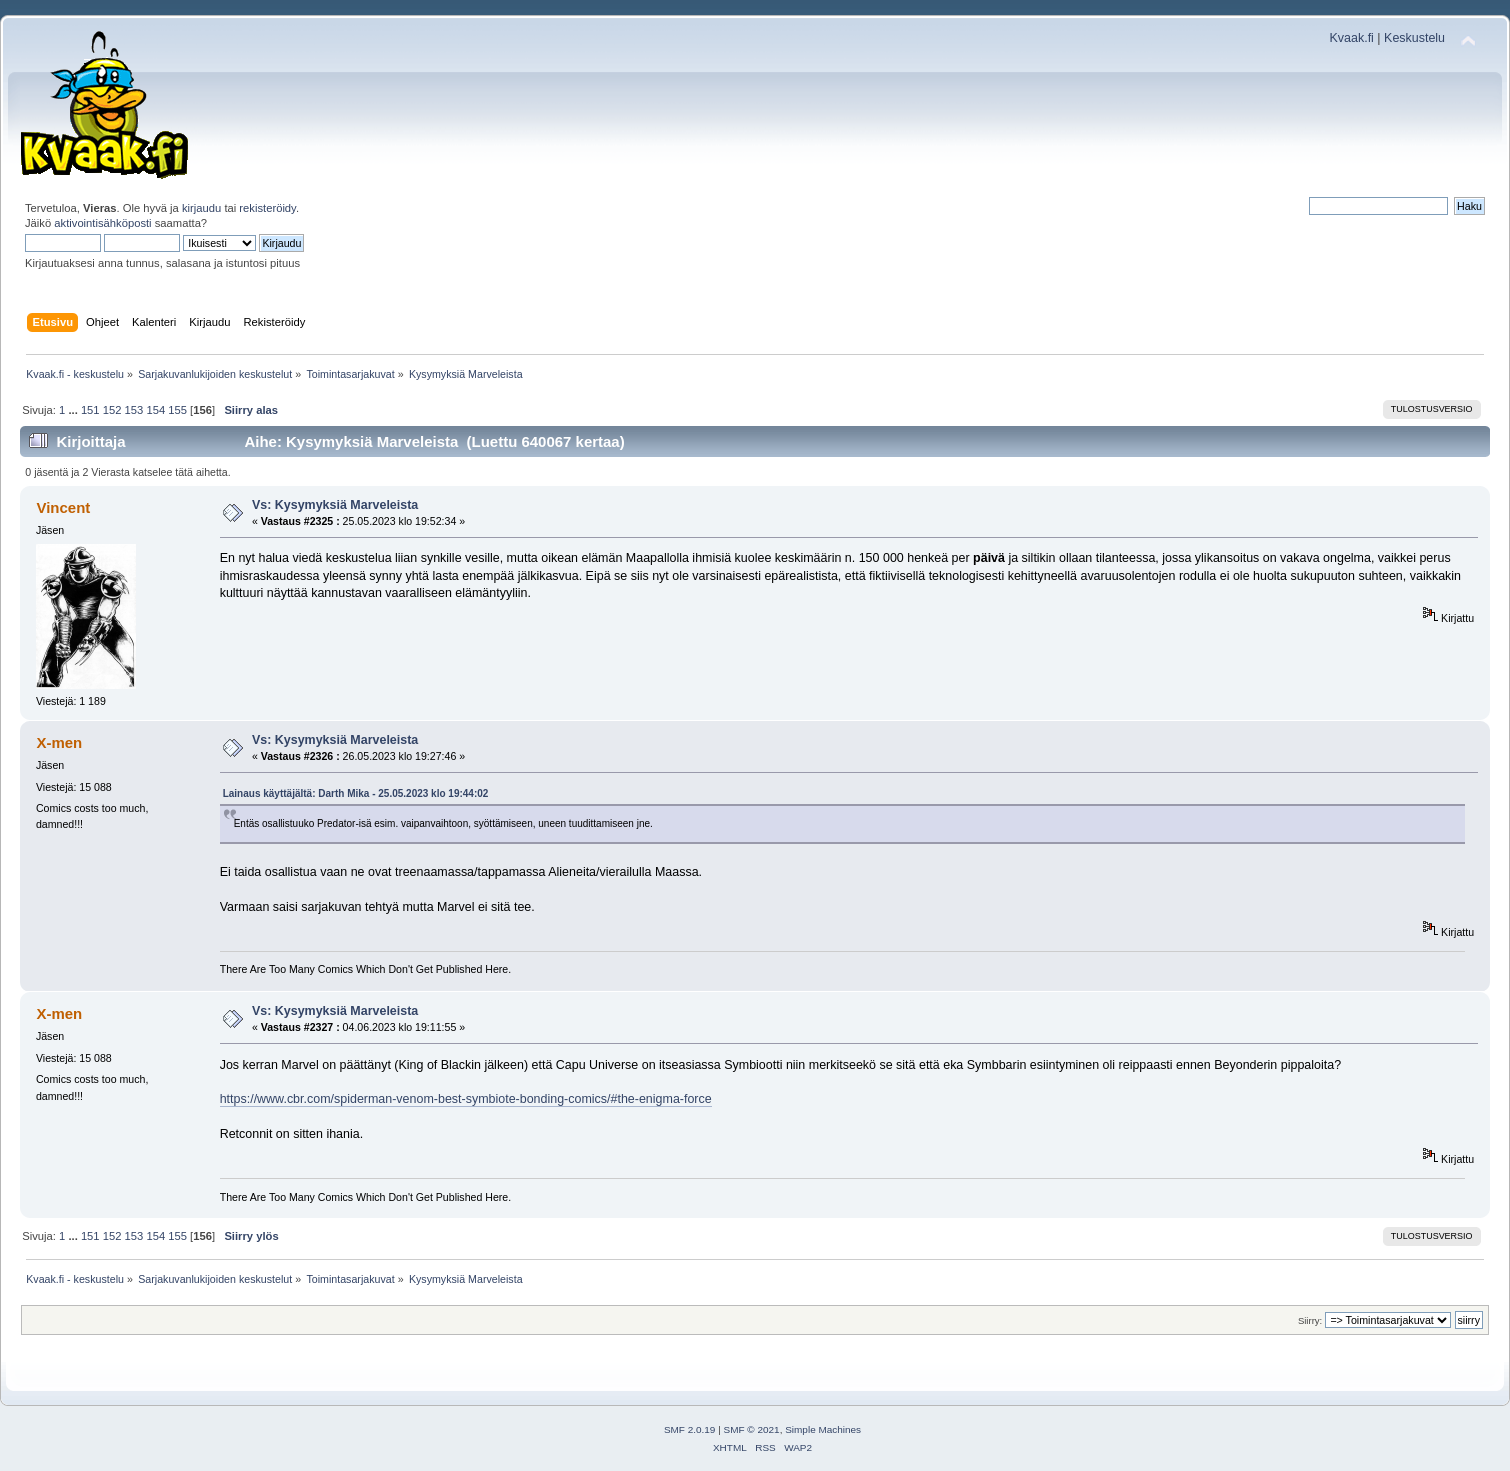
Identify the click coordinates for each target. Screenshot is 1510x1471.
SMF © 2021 (752, 1429)
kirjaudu (201, 208)
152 (112, 410)
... (74, 410)
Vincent (63, 507)
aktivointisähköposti (102, 223)
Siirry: (1310, 1320)
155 (177, 410)
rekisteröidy (267, 208)
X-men (59, 742)
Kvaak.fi (1352, 38)
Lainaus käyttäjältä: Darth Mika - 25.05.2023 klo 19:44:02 (356, 793)
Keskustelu (1414, 38)
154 (155, 410)
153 (134, 410)
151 (90, 410)
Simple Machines (823, 1429)
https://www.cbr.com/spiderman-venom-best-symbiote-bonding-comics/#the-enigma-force (466, 1099)
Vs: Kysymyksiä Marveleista (335, 505)
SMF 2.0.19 (690, 1429)
